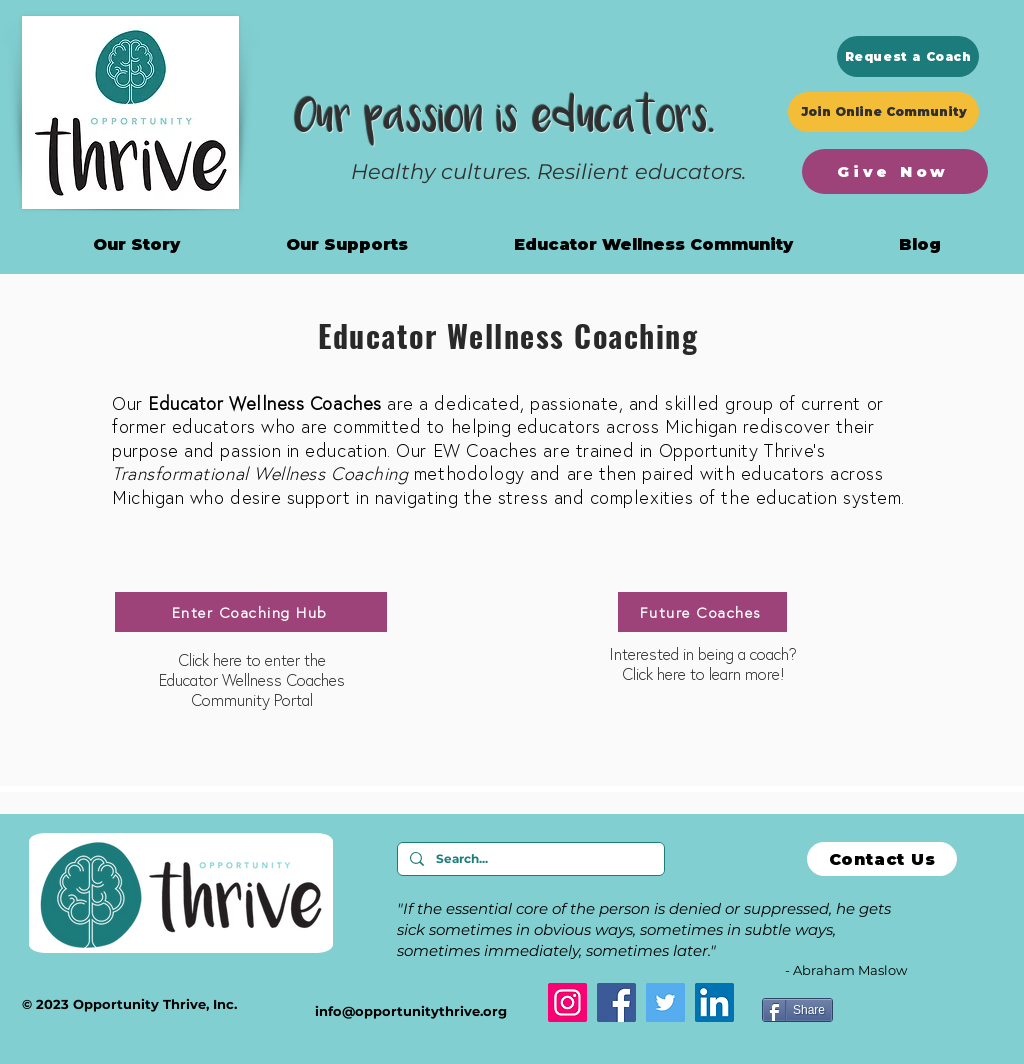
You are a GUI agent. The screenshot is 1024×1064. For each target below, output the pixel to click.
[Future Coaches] (702, 612)
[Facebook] (616, 1002)
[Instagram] (567, 1002)
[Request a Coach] (908, 56)
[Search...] (529, 859)
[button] (653, 244)
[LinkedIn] (714, 1002)
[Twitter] (665, 1002)
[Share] (797, 1010)
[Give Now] (895, 171)
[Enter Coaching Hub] (251, 612)
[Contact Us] (882, 859)
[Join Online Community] (883, 112)
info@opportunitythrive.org (411, 1011)
